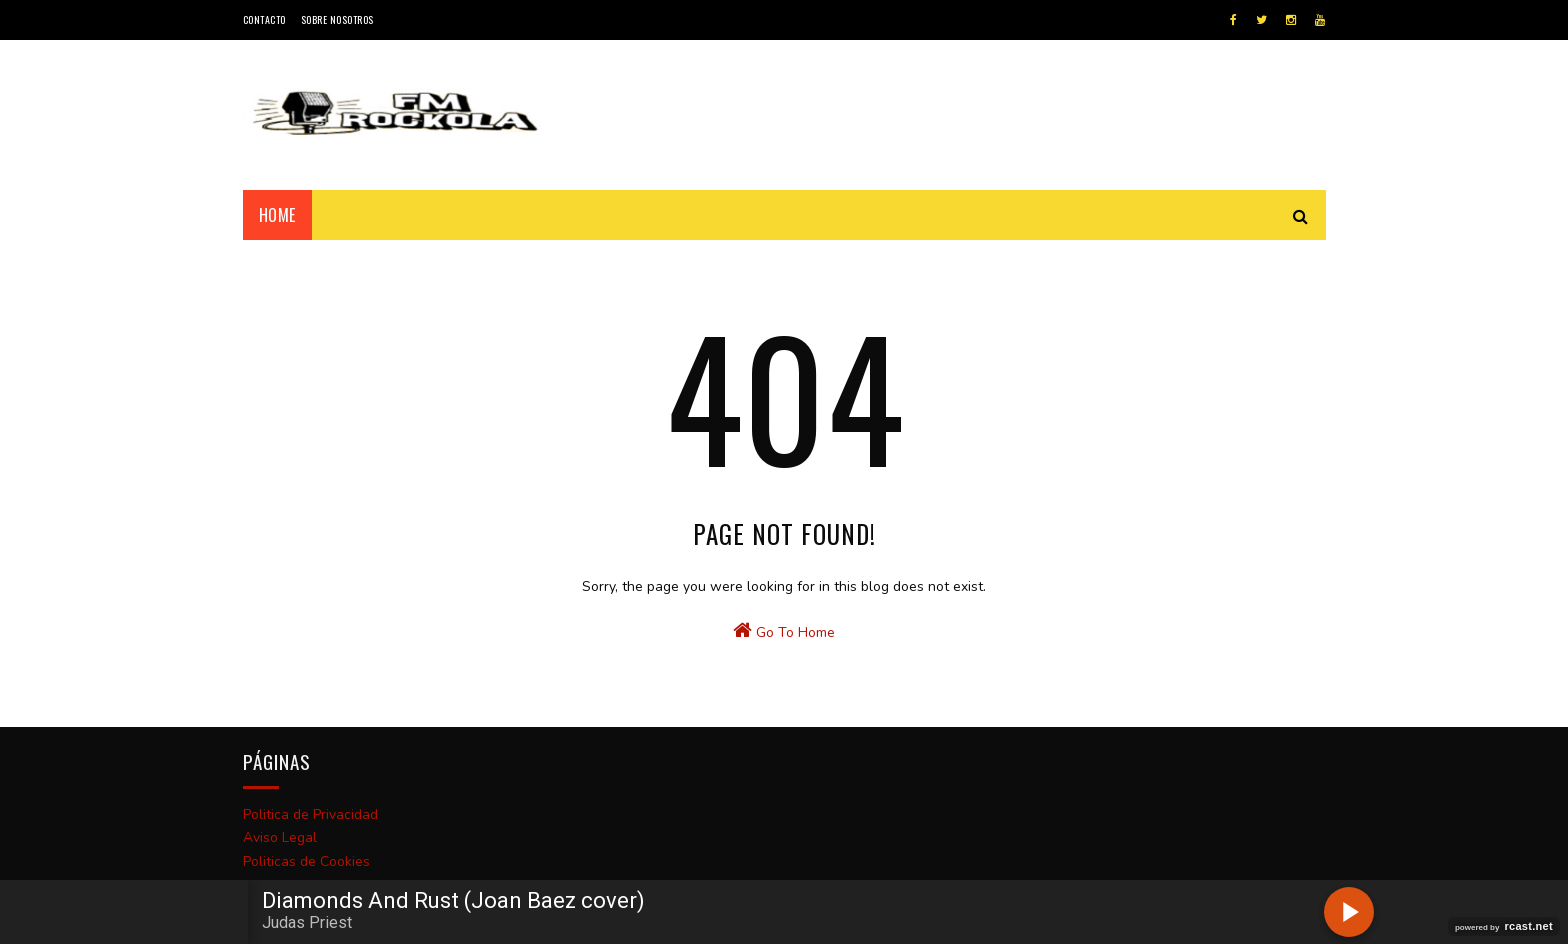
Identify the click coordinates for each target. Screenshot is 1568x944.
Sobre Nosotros (337, 19)
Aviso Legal (280, 837)
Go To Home (784, 631)
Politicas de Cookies (306, 861)
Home (277, 215)
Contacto (264, 19)
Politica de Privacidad (310, 814)
